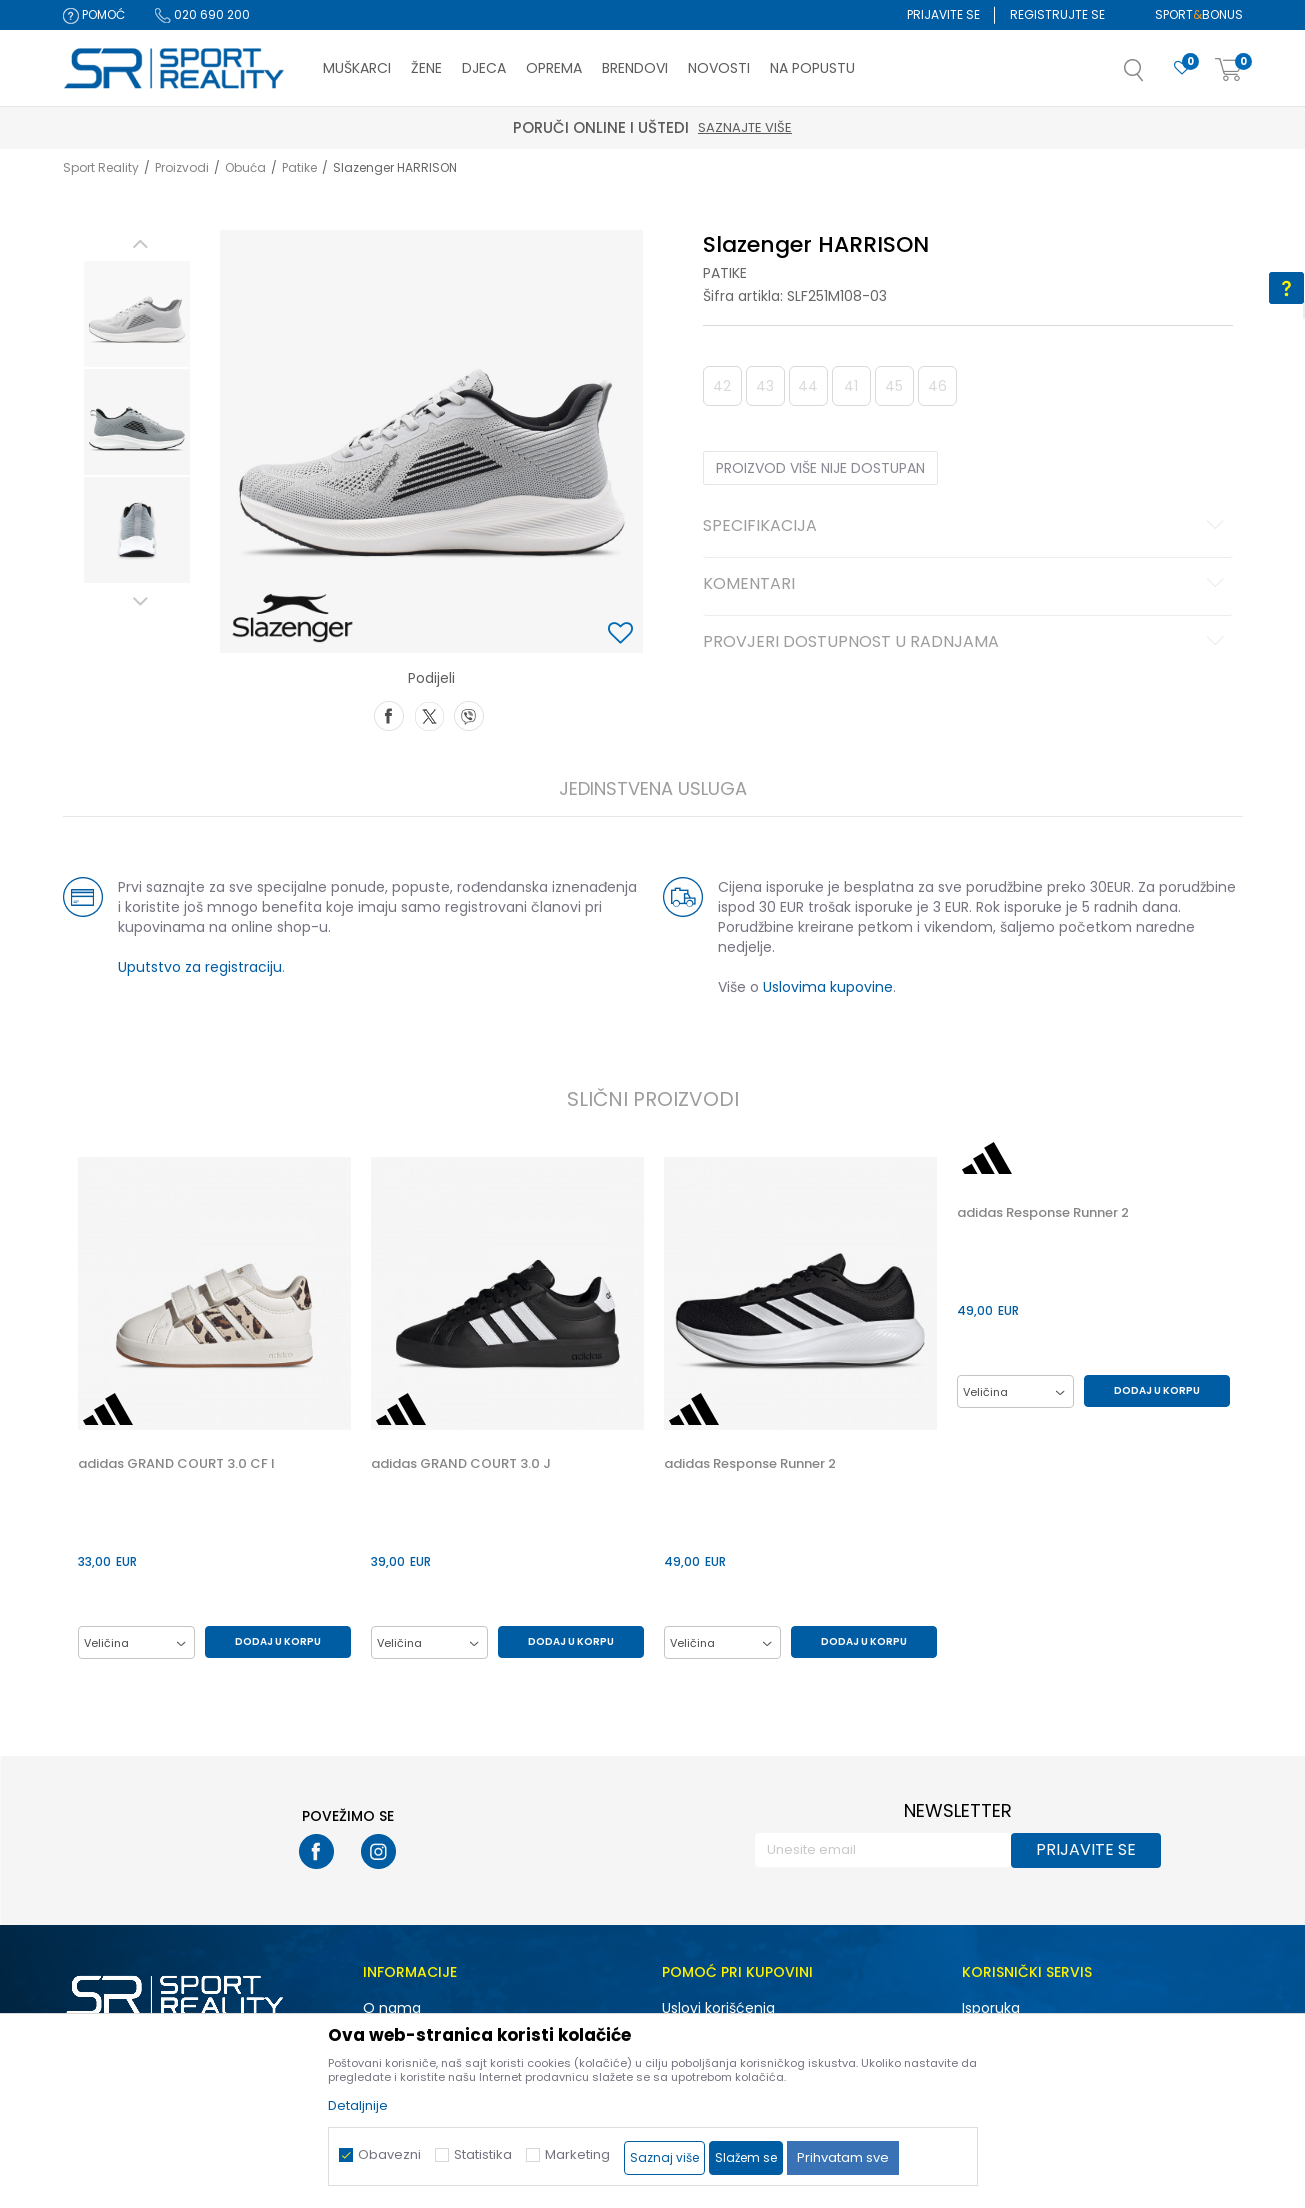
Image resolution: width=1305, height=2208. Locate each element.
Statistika (483, 2154)
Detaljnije (358, 2105)
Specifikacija (966, 527)
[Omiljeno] (1182, 68)
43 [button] (765, 386)
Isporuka (991, 2008)
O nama (392, 2008)
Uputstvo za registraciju (200, 967)
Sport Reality (101, 167)
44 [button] (808, 386)
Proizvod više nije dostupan (820, 468)
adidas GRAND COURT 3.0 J (461, 1464)
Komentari (966, 585)
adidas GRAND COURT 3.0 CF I (176, 1464)
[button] (1154, 76)
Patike (299, 167)
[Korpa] (1229, 70)
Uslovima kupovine (828, 987)
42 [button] (722, 386)
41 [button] (851, 386)
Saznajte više (745, 127)
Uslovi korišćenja (718, 2008)
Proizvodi (182, 167)
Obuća (245, 167)
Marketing (577, 2154)
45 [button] (894, 386)
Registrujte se (1057, 14)
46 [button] (937, 386)
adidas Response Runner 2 (750, 1464)
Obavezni (389, 2154)
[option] (137, 314)
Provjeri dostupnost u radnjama (966, 643)
